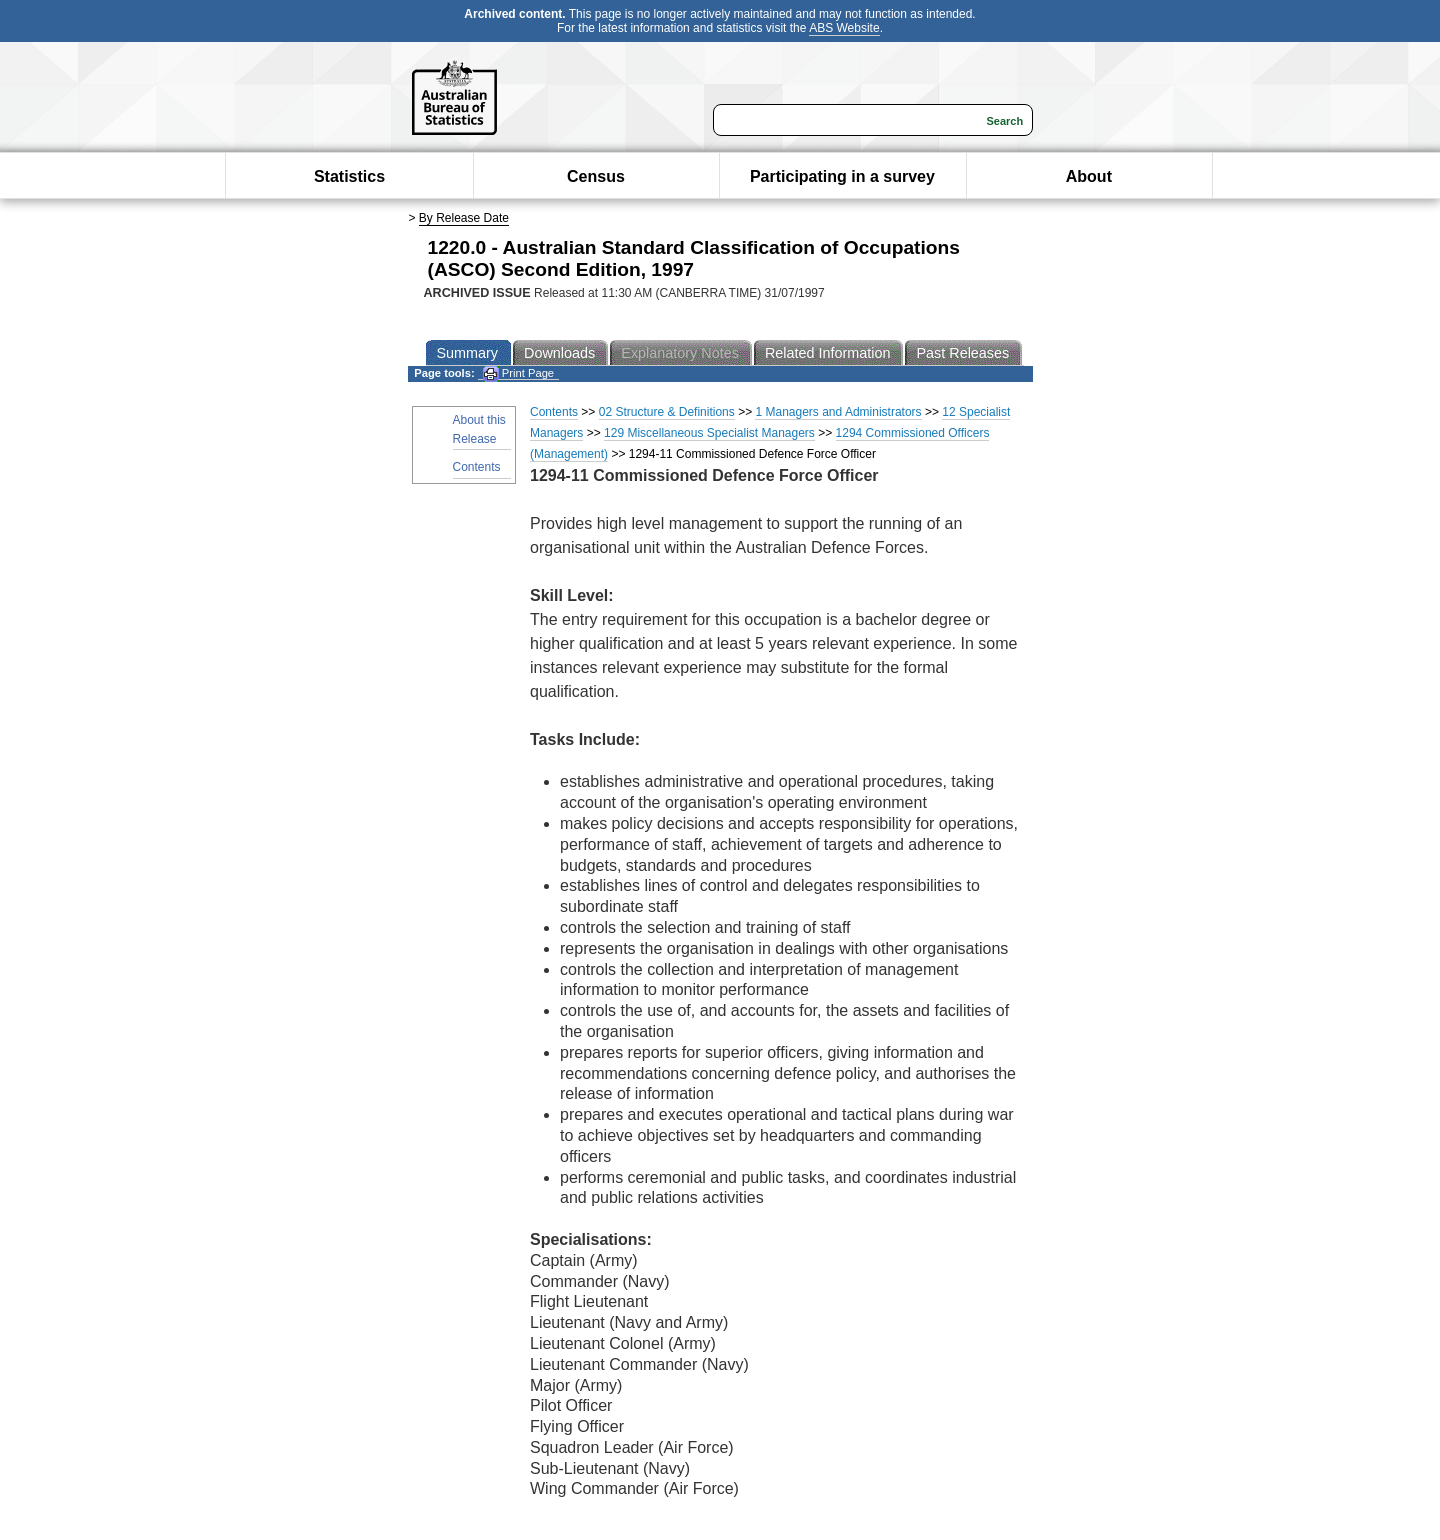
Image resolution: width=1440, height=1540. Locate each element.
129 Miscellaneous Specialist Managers (709, 433)
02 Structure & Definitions (667, 412)
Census (596, 176)
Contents (477, 467)
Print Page (518, 373)
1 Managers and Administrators (838, 412)
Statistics (349, 176)
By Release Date (464, 218)
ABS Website (844, 28)
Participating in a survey (842, 176)
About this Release (479, 429)
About (1089, 176)
